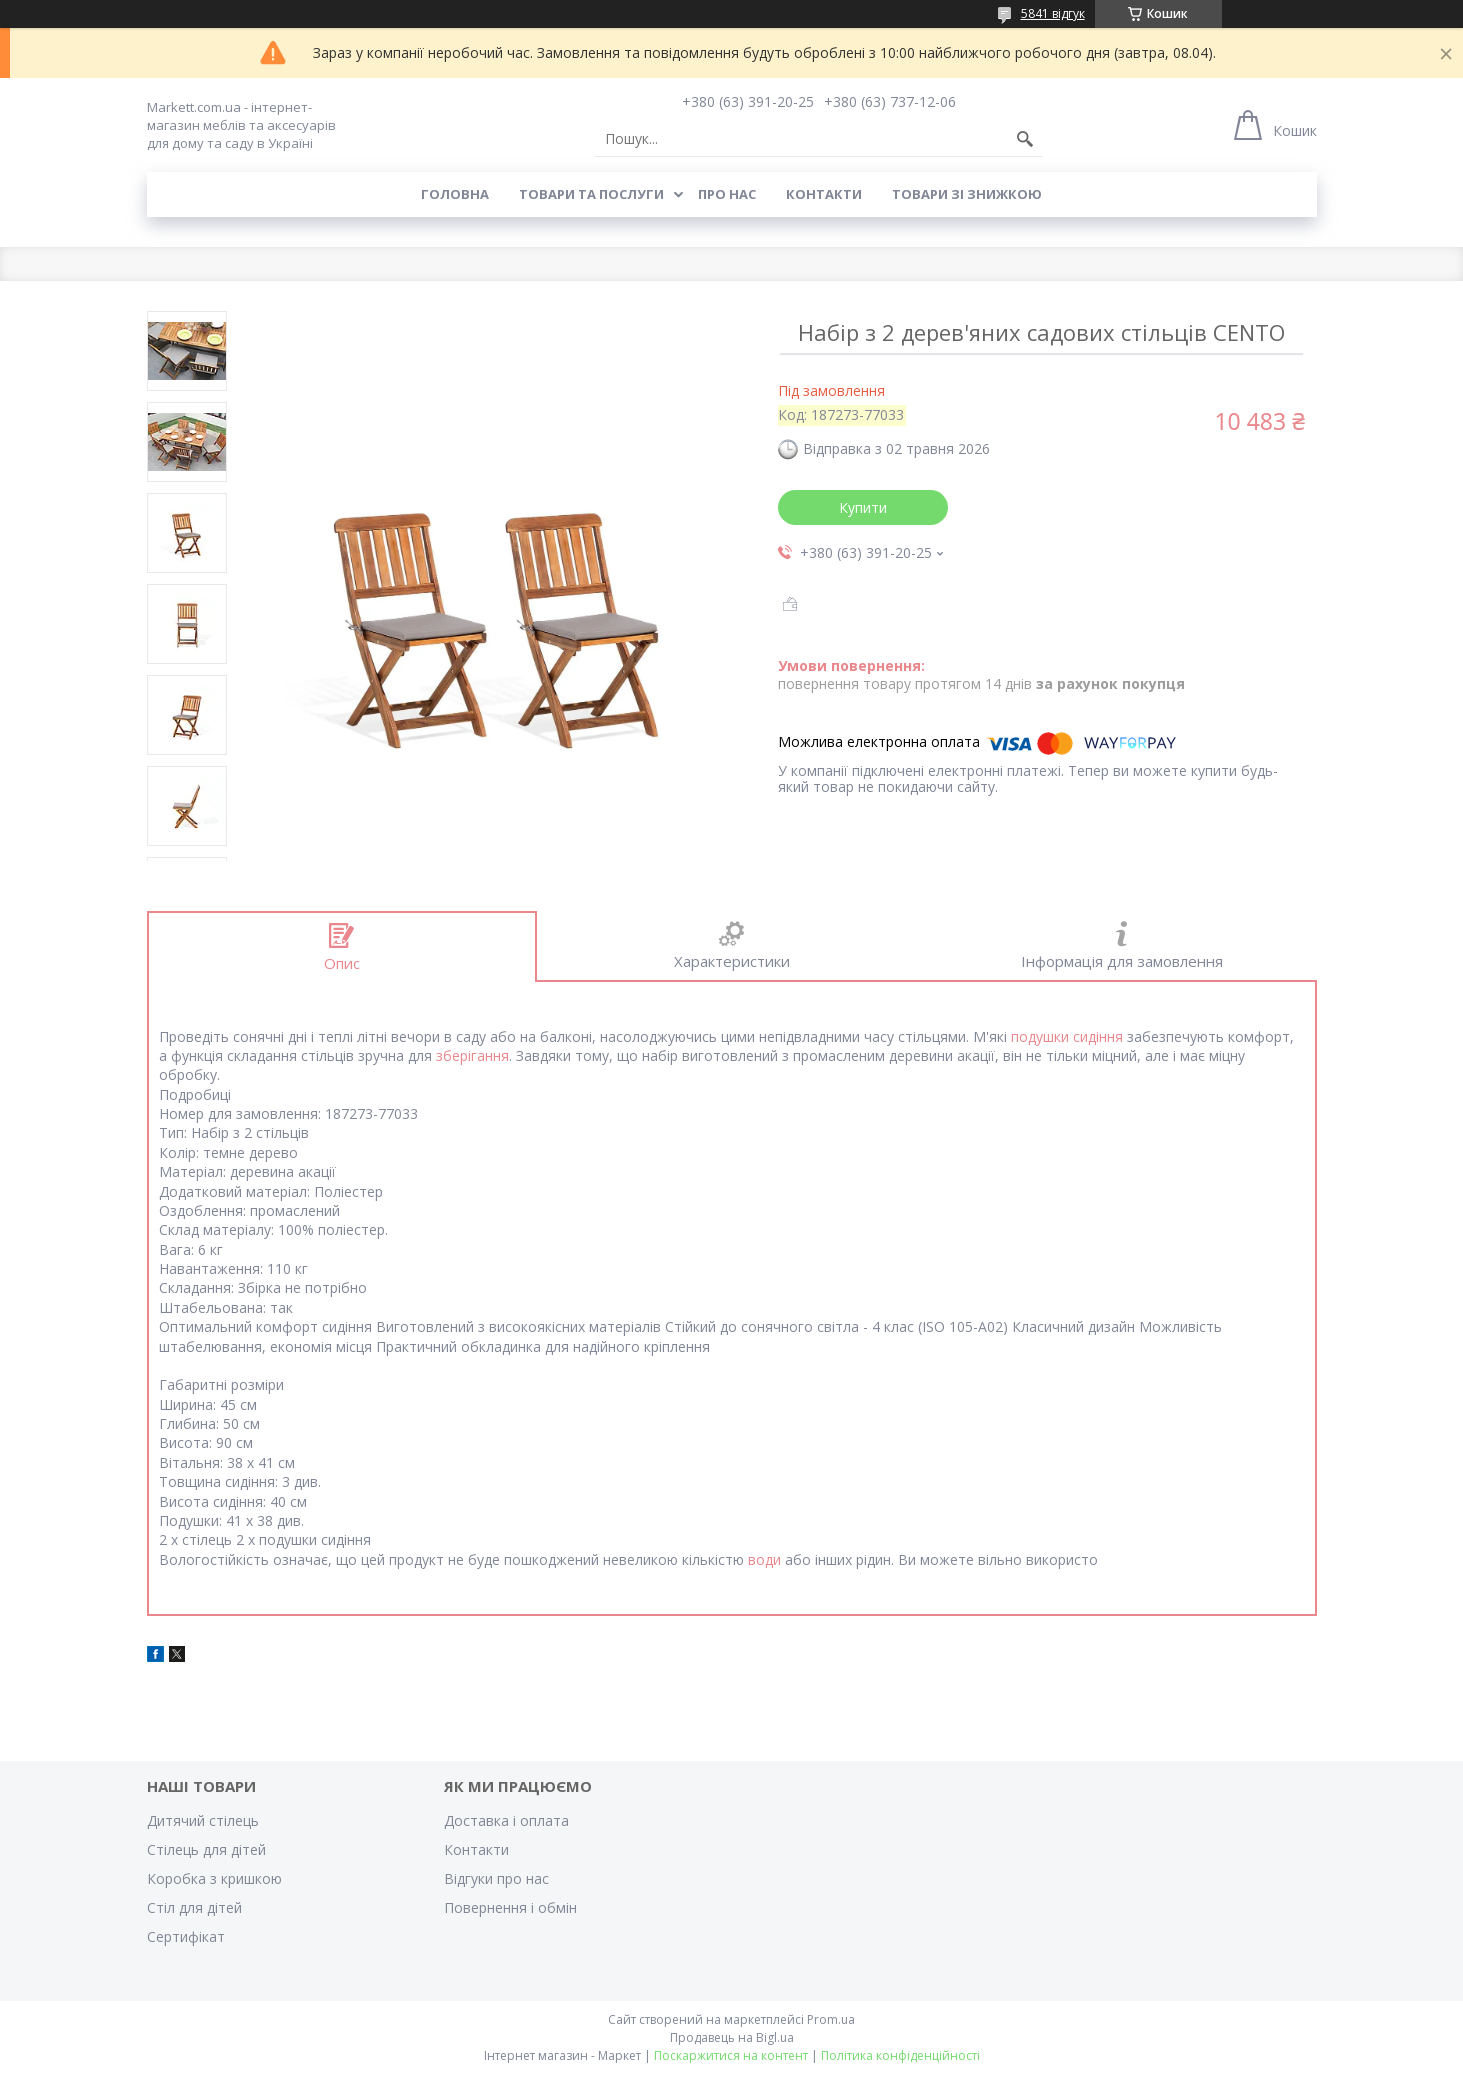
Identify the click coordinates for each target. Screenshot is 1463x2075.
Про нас (727, 194)
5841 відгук (1053, 13)
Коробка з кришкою (214, 1878)
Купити (863, 507)
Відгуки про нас (496, 1878)
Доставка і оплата (506, 1820)
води (764, 1559)
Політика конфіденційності (900, 2055)
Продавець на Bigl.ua (732, 2037)
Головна (455, 194)
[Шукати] (1025, 139)
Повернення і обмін (510, 1907)
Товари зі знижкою (967, 194)
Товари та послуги (591, 194)
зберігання (472, 1055)
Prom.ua (831, 2019)
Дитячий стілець (203, 1820)
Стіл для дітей (194, 1907)
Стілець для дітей (206, 1849)
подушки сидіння (1067, 1036)
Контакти (824, 194)
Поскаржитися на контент (731, 2055)
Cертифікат (186, 1936)
